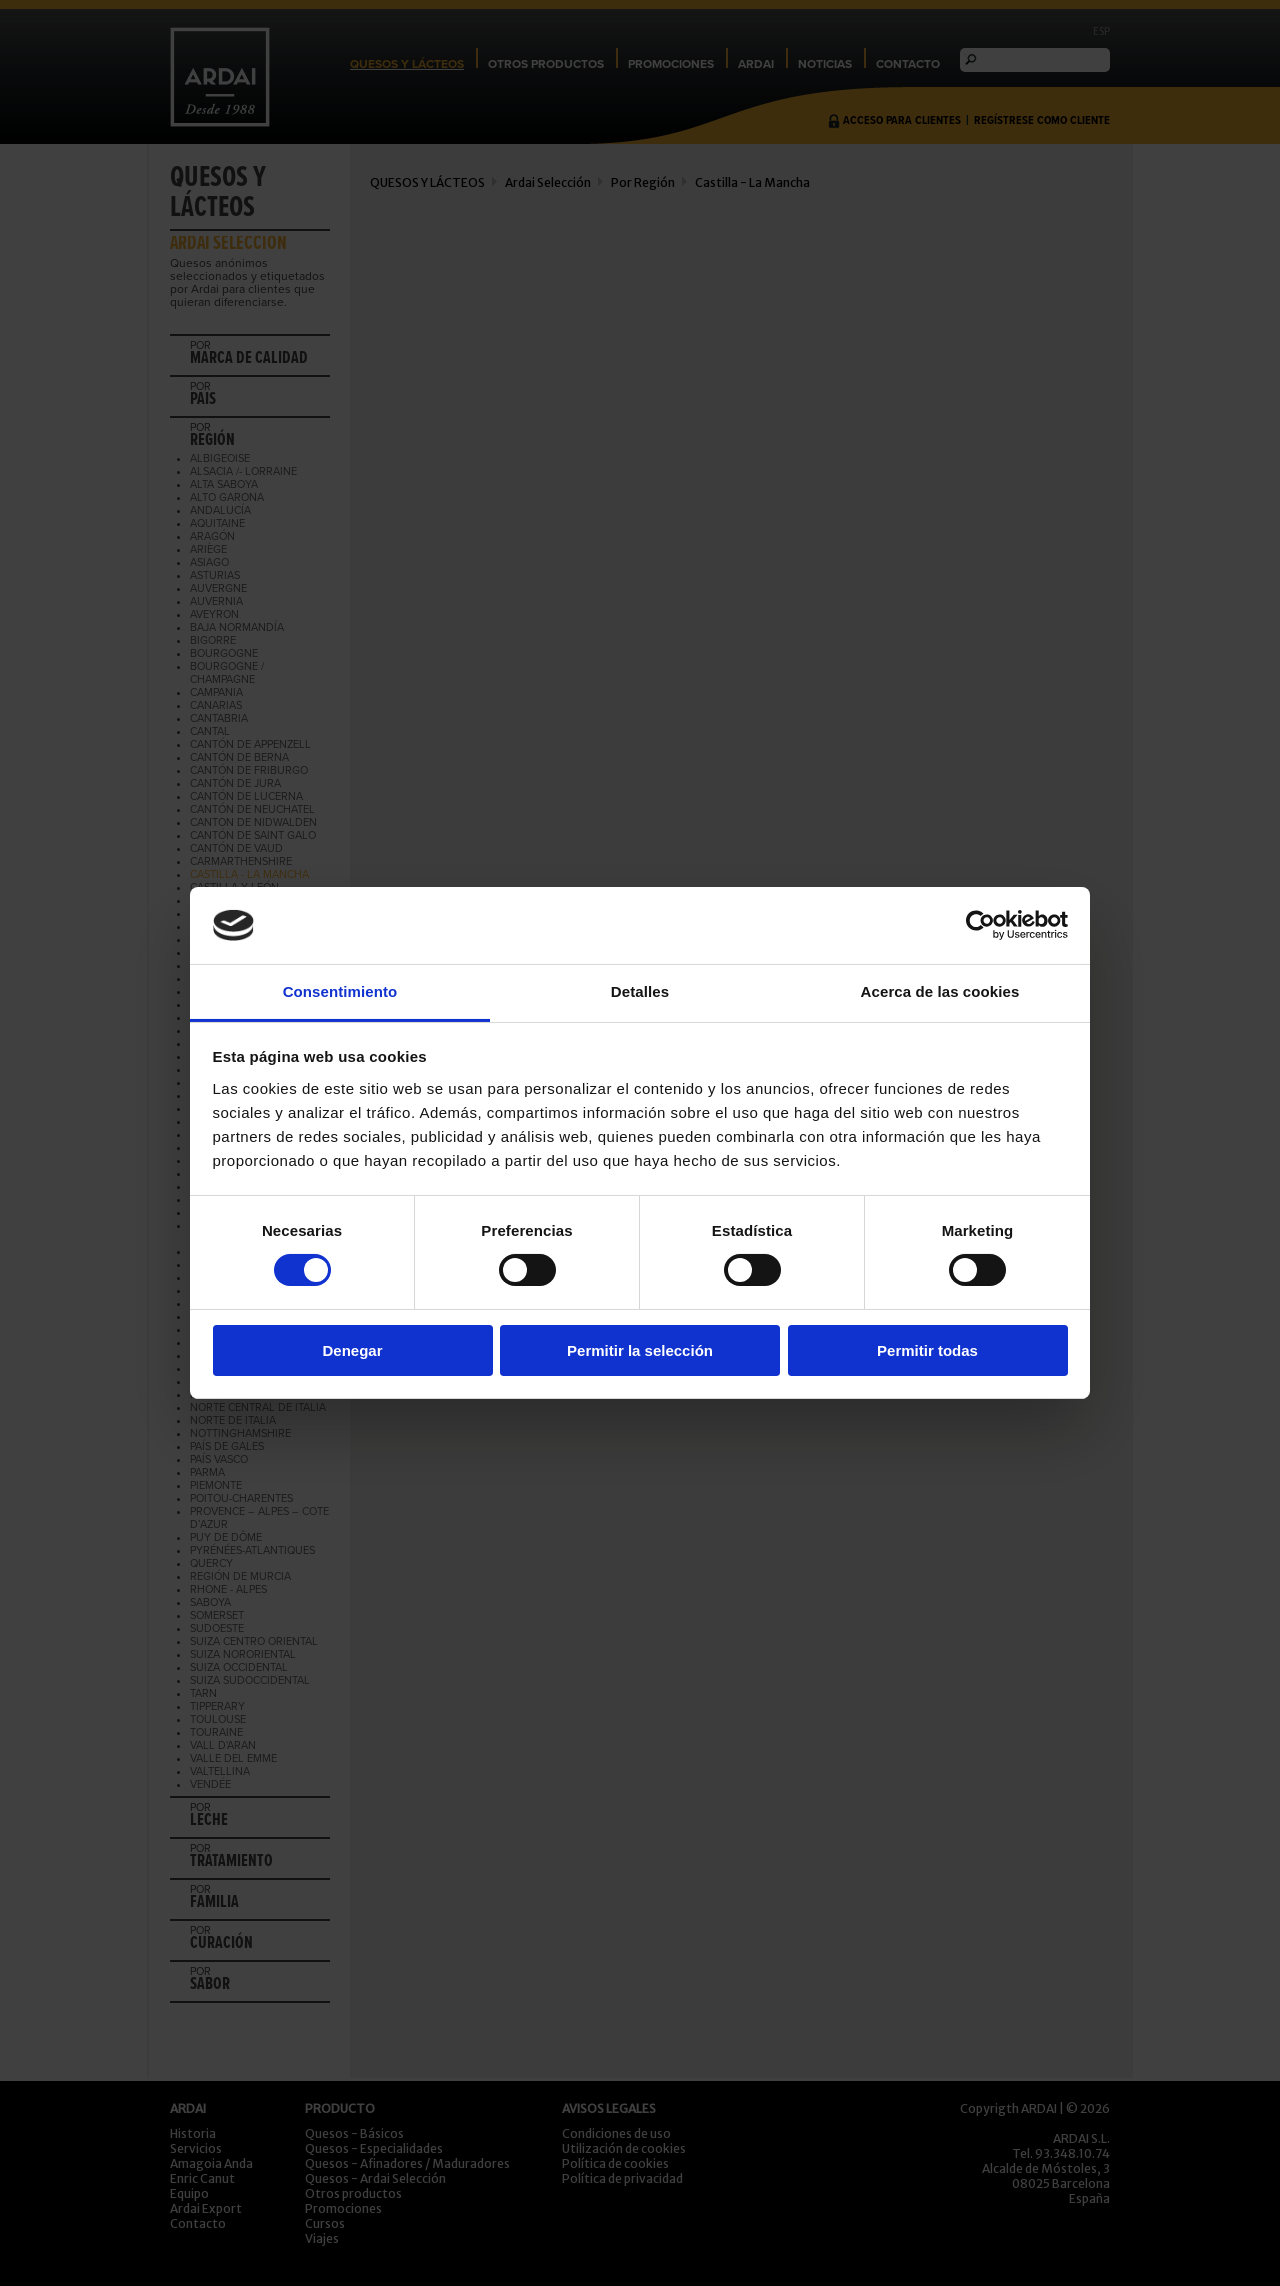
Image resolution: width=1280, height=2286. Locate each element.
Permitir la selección (640, 1350)
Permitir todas (927, 1350)
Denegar (352, 1350)
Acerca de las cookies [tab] (940, 991)
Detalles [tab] (640, 991)
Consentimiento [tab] (340, 991)
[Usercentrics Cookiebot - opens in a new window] (980, 925)
